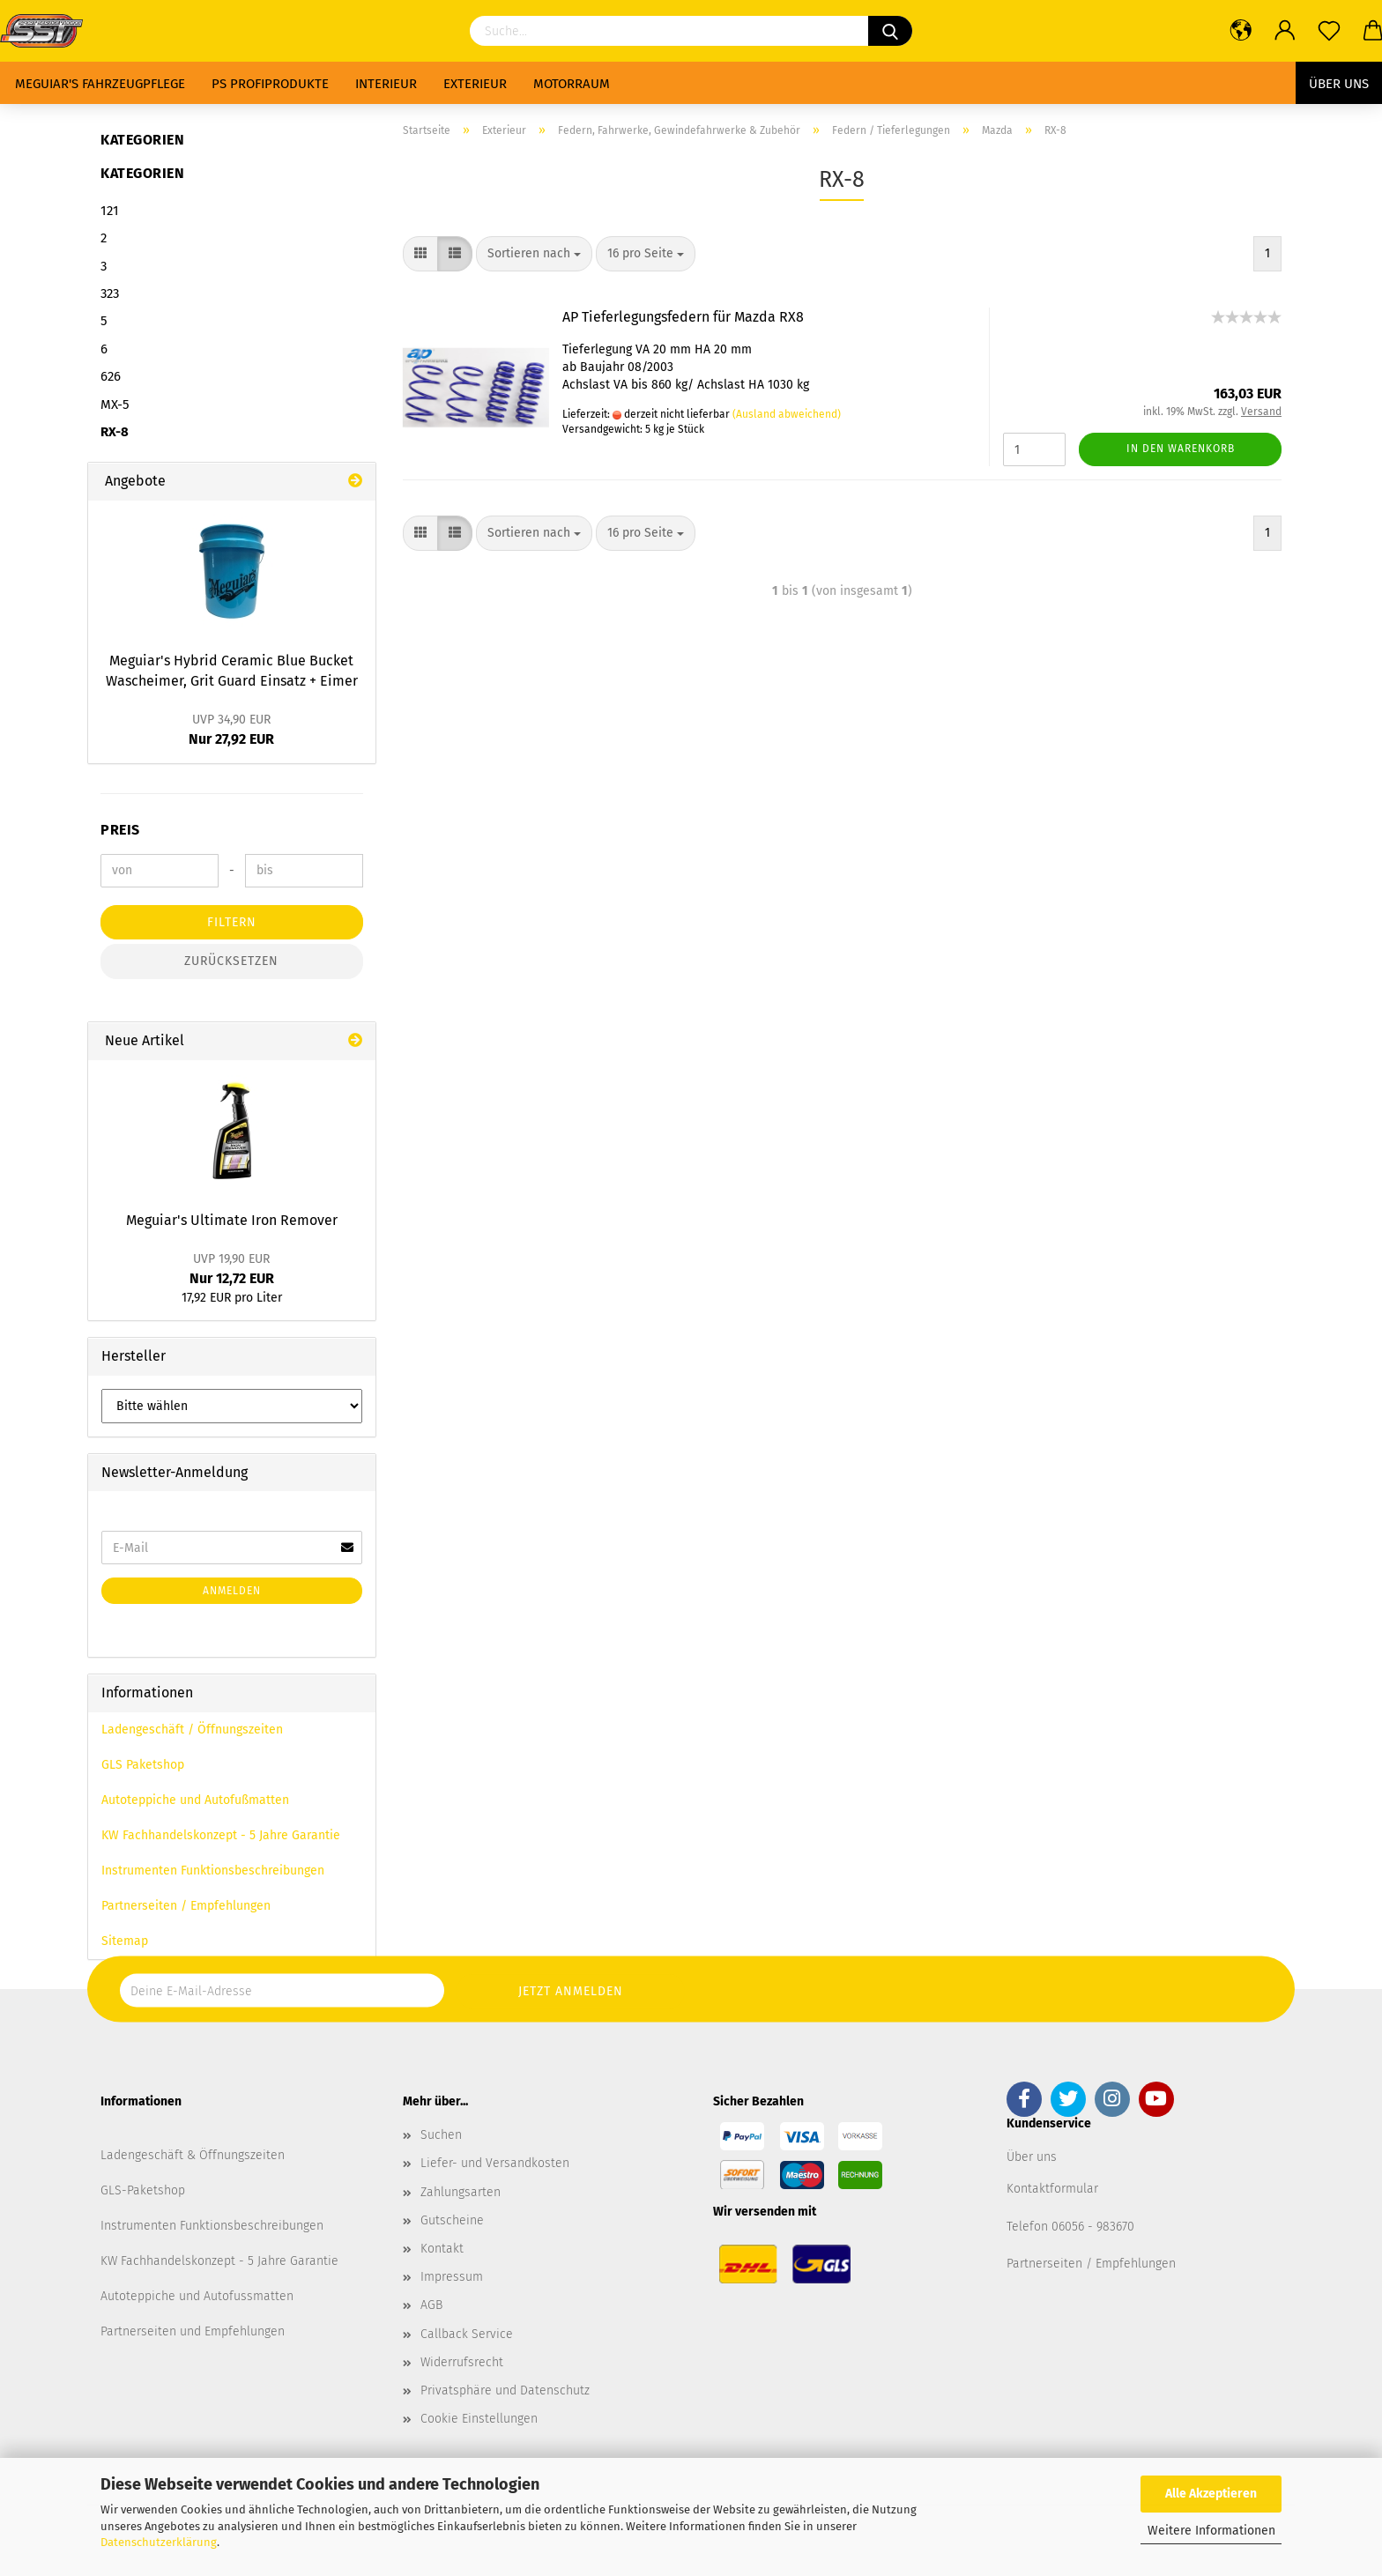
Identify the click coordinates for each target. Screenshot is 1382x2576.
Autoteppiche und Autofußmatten (195, 1800)
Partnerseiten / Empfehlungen (186, 1905)
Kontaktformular (1052, 2188)
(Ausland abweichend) (786, 414)
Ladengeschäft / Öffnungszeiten (192, 1729)
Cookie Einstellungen (479, 2418)
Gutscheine (452, 2220)
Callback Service (466, 2334)
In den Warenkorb (1180, 448)
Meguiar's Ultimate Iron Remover (232, 1220)
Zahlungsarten (460, 2192)
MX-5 (115, 404)
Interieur (386, 84)
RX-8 (114, 432)
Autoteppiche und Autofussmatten (196, 2296)
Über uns (1339, 84)
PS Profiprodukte (270, 84)
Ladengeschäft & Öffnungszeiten (192, 2155)
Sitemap (124, 1941)
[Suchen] (890, 31)
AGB (431, 2305)
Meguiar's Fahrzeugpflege (100, 84)
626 (110, 376)
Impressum (451, 2276)
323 (109, 293)
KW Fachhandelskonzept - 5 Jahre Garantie (220, 1835)
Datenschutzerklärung (158, 2542)
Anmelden (232, 1591)
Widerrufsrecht (461, 2362)
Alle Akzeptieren (1211, 2493)
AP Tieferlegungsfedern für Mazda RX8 (683, 316)
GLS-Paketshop (142, 2190)
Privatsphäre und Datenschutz (505, 2390)
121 (109, 211)
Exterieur (475, 84)
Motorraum (571, 84)
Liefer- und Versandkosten (494, 2163)
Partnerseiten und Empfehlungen (192, 2331)
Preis (120, 829)
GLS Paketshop (142, 1764)
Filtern (231, 922)
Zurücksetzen (231, 961)
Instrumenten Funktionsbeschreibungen (212, 1870)
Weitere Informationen (1211, 2530)
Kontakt (442, 2248)
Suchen (441, 2134)
